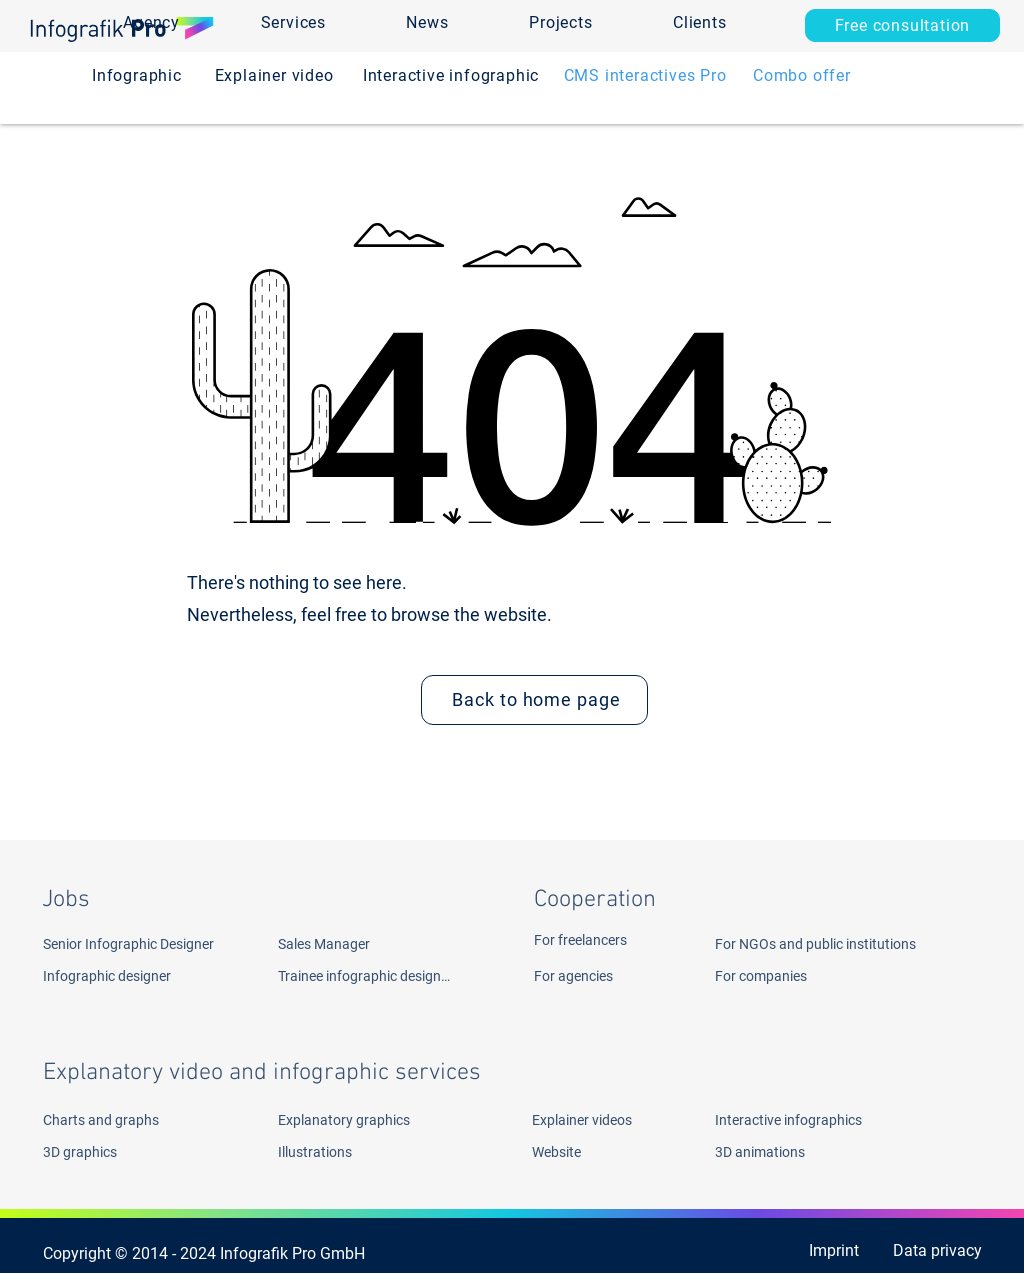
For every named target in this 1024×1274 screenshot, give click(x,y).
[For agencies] (607, 976)
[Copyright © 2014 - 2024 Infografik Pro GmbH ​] (211, 1253)
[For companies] (782, 976)
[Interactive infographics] (813, 1120)
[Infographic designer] (138, 976)
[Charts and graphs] (141, 1120)
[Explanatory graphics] (376, 1120)
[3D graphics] (116, 1152)
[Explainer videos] (591, 1120)
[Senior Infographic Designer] (151, 944)
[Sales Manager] (390, 944)
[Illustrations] (351, 1152)
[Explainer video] (274, 75)
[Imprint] (812, 1250)
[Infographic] (137, 75)
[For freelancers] (607, 940)
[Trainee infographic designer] (365, 976)
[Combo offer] (802, 75)
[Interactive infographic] (451, 75)
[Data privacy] (935, 1250)
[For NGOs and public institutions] (854, 944)
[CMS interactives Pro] (645, 75)
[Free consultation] (902, 25)
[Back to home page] (534, 700)
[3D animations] (813, 1152)
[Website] (585, 1152)
